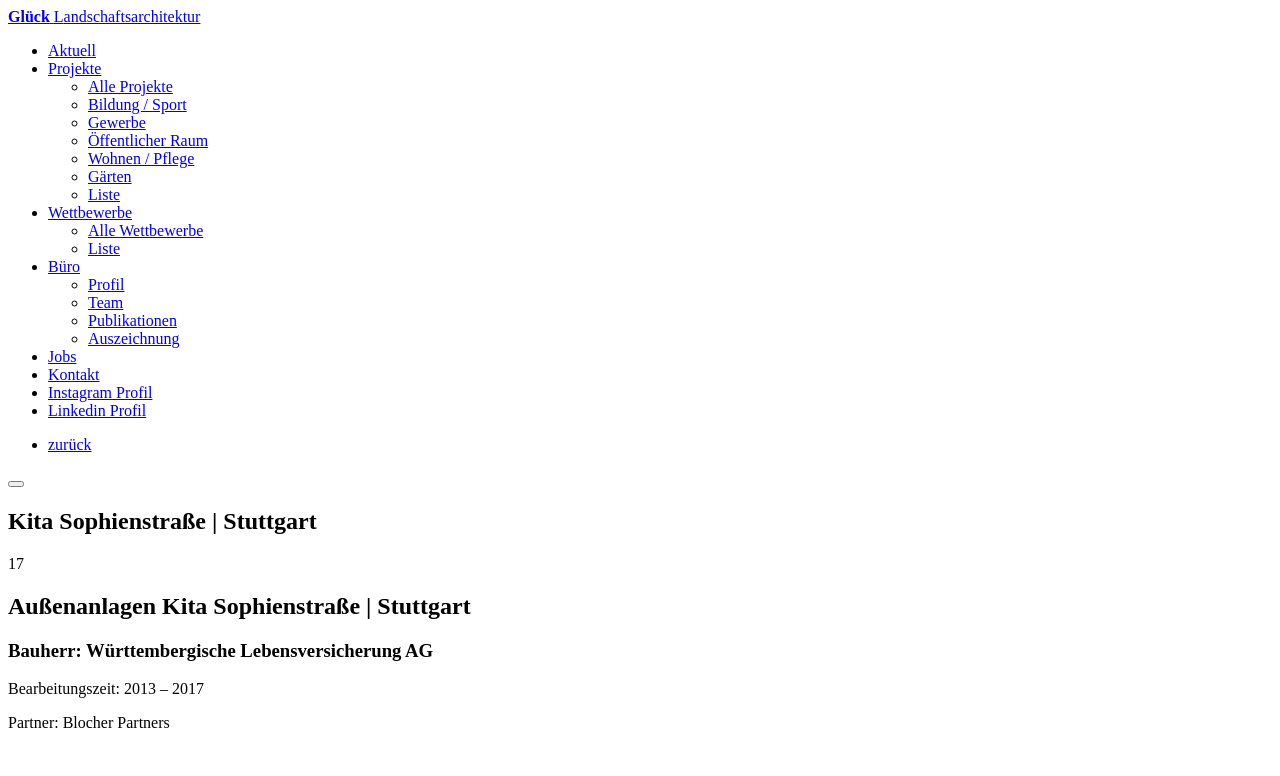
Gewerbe (117, 122)
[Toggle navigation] (16, 484)
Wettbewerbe (90, 212)
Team (105, 302)
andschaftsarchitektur (104, 16)
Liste (104, 194)
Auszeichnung (134, 338)
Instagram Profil (100, 392)
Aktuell (72, 50)
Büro (64, 266)
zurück (70, 444)
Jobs (62, 356)
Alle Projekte (130, 86)
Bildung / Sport (137, 104)
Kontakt (74, 374)
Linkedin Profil (97, 410)
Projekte (74, 68)
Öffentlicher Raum (148, 140)
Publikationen (132, 320)
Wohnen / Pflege (141, 158)
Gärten (110, 176)
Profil (106, 284)
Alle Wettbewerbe (145, 230)
